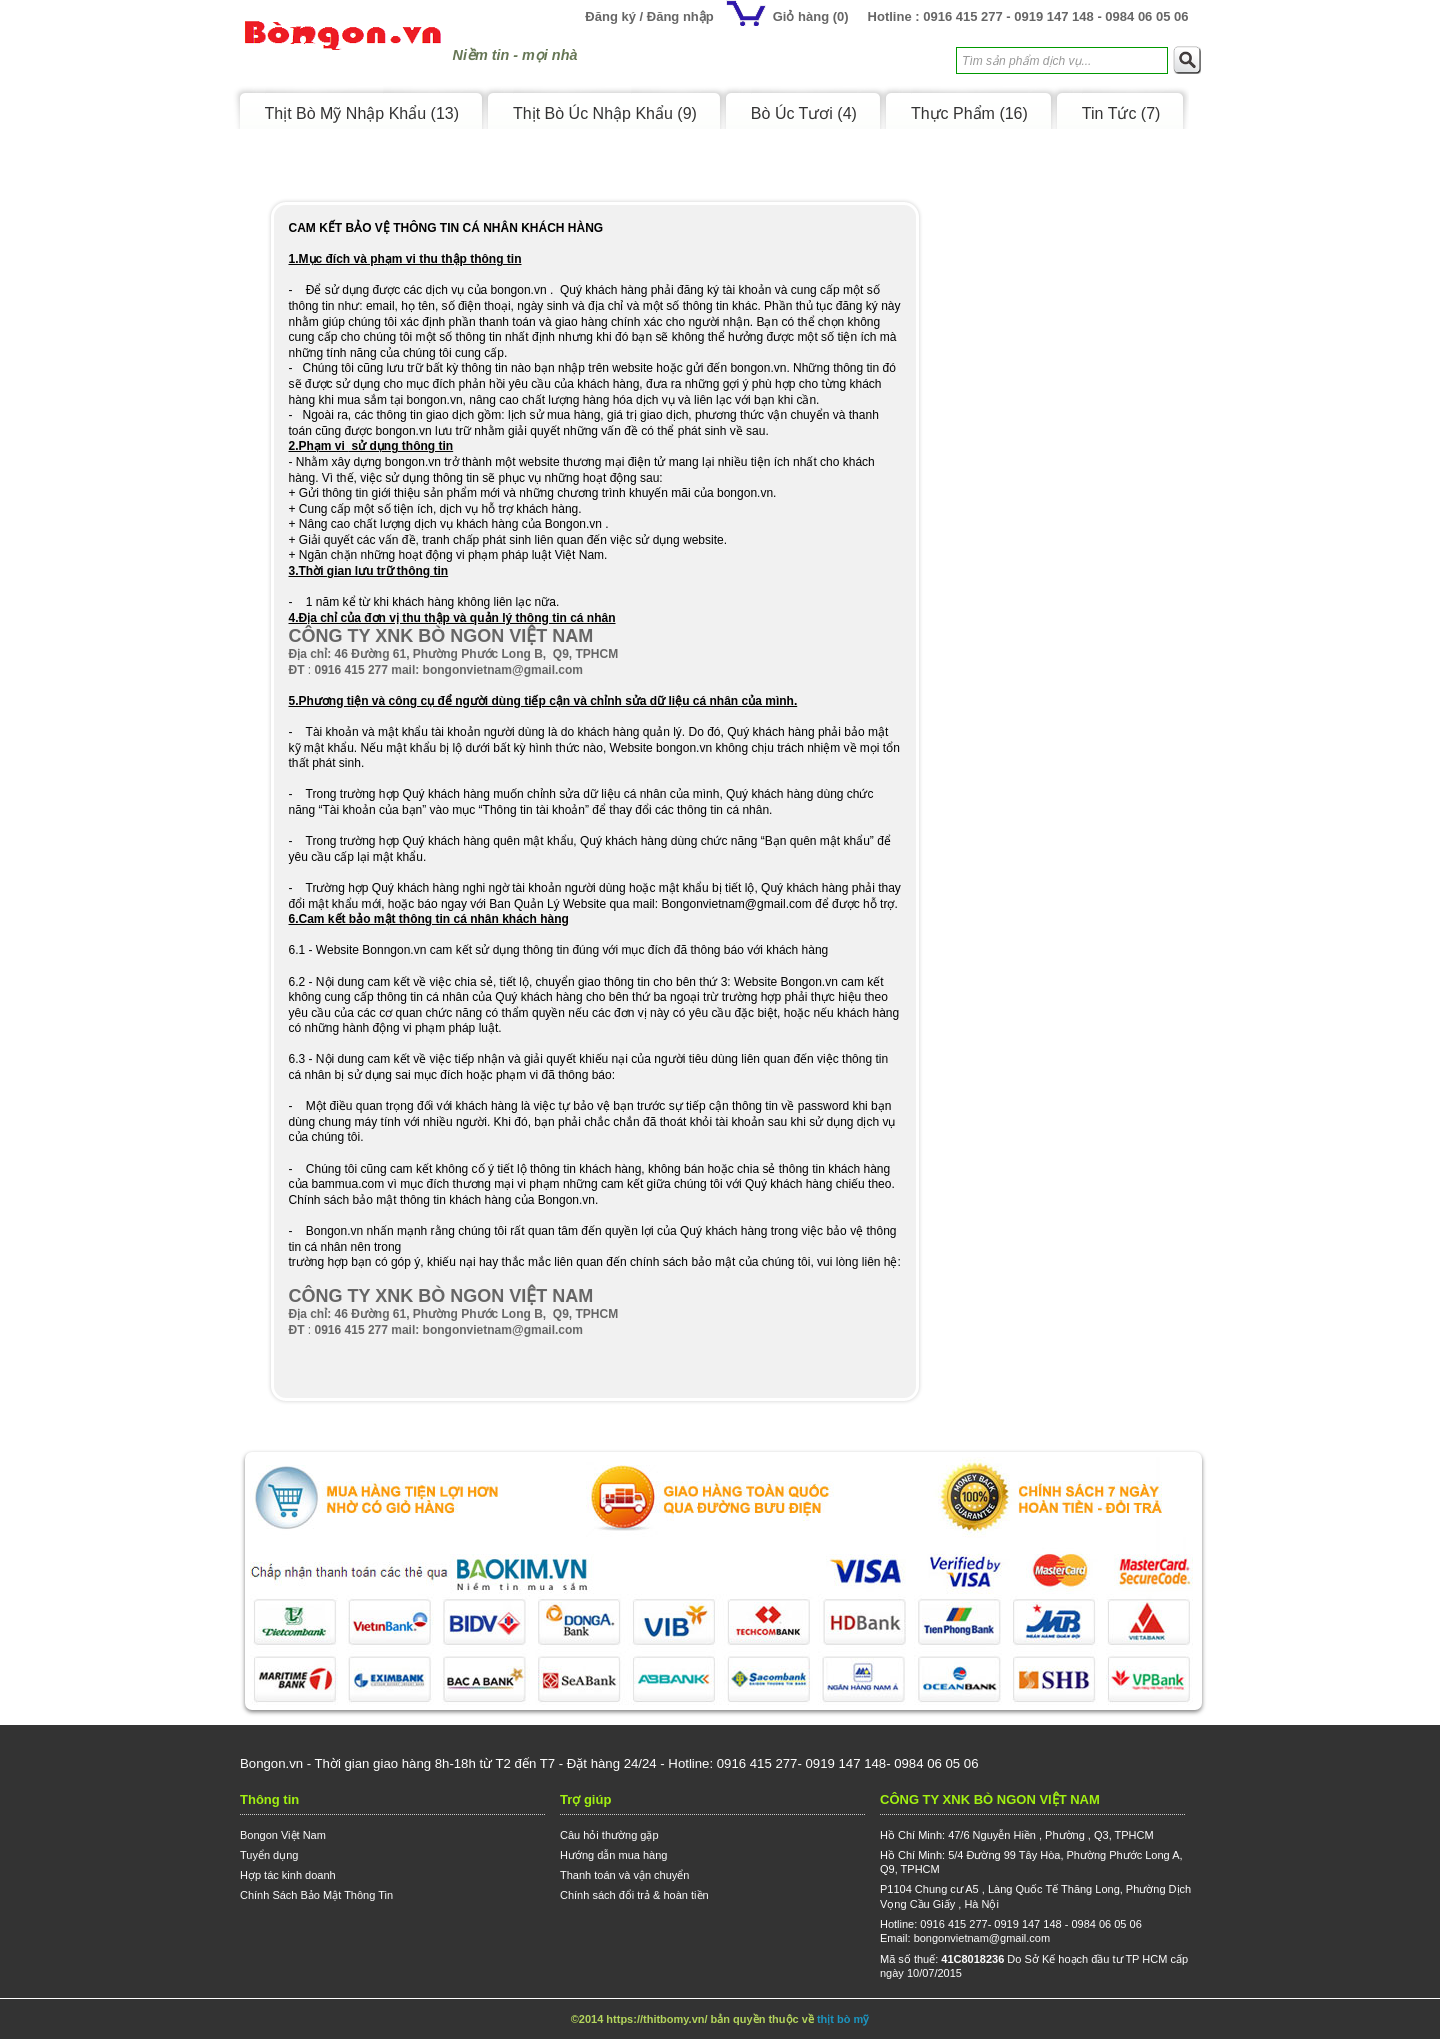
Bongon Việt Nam (283, 1835)
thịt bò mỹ (843, 2019)
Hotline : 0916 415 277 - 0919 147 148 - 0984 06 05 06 (1028, 16)
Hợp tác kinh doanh (288, 1875)
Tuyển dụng (269, 1855)
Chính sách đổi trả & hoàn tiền (634, 1895)
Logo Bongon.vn (343, 43)
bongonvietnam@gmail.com (982, 1938)
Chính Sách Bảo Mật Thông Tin (316, 1895)
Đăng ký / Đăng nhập (649, 16)
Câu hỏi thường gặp (609, 1835)
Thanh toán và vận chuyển (624, 1875)
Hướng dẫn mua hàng (613, 1855)
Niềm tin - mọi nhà (515, 55)
